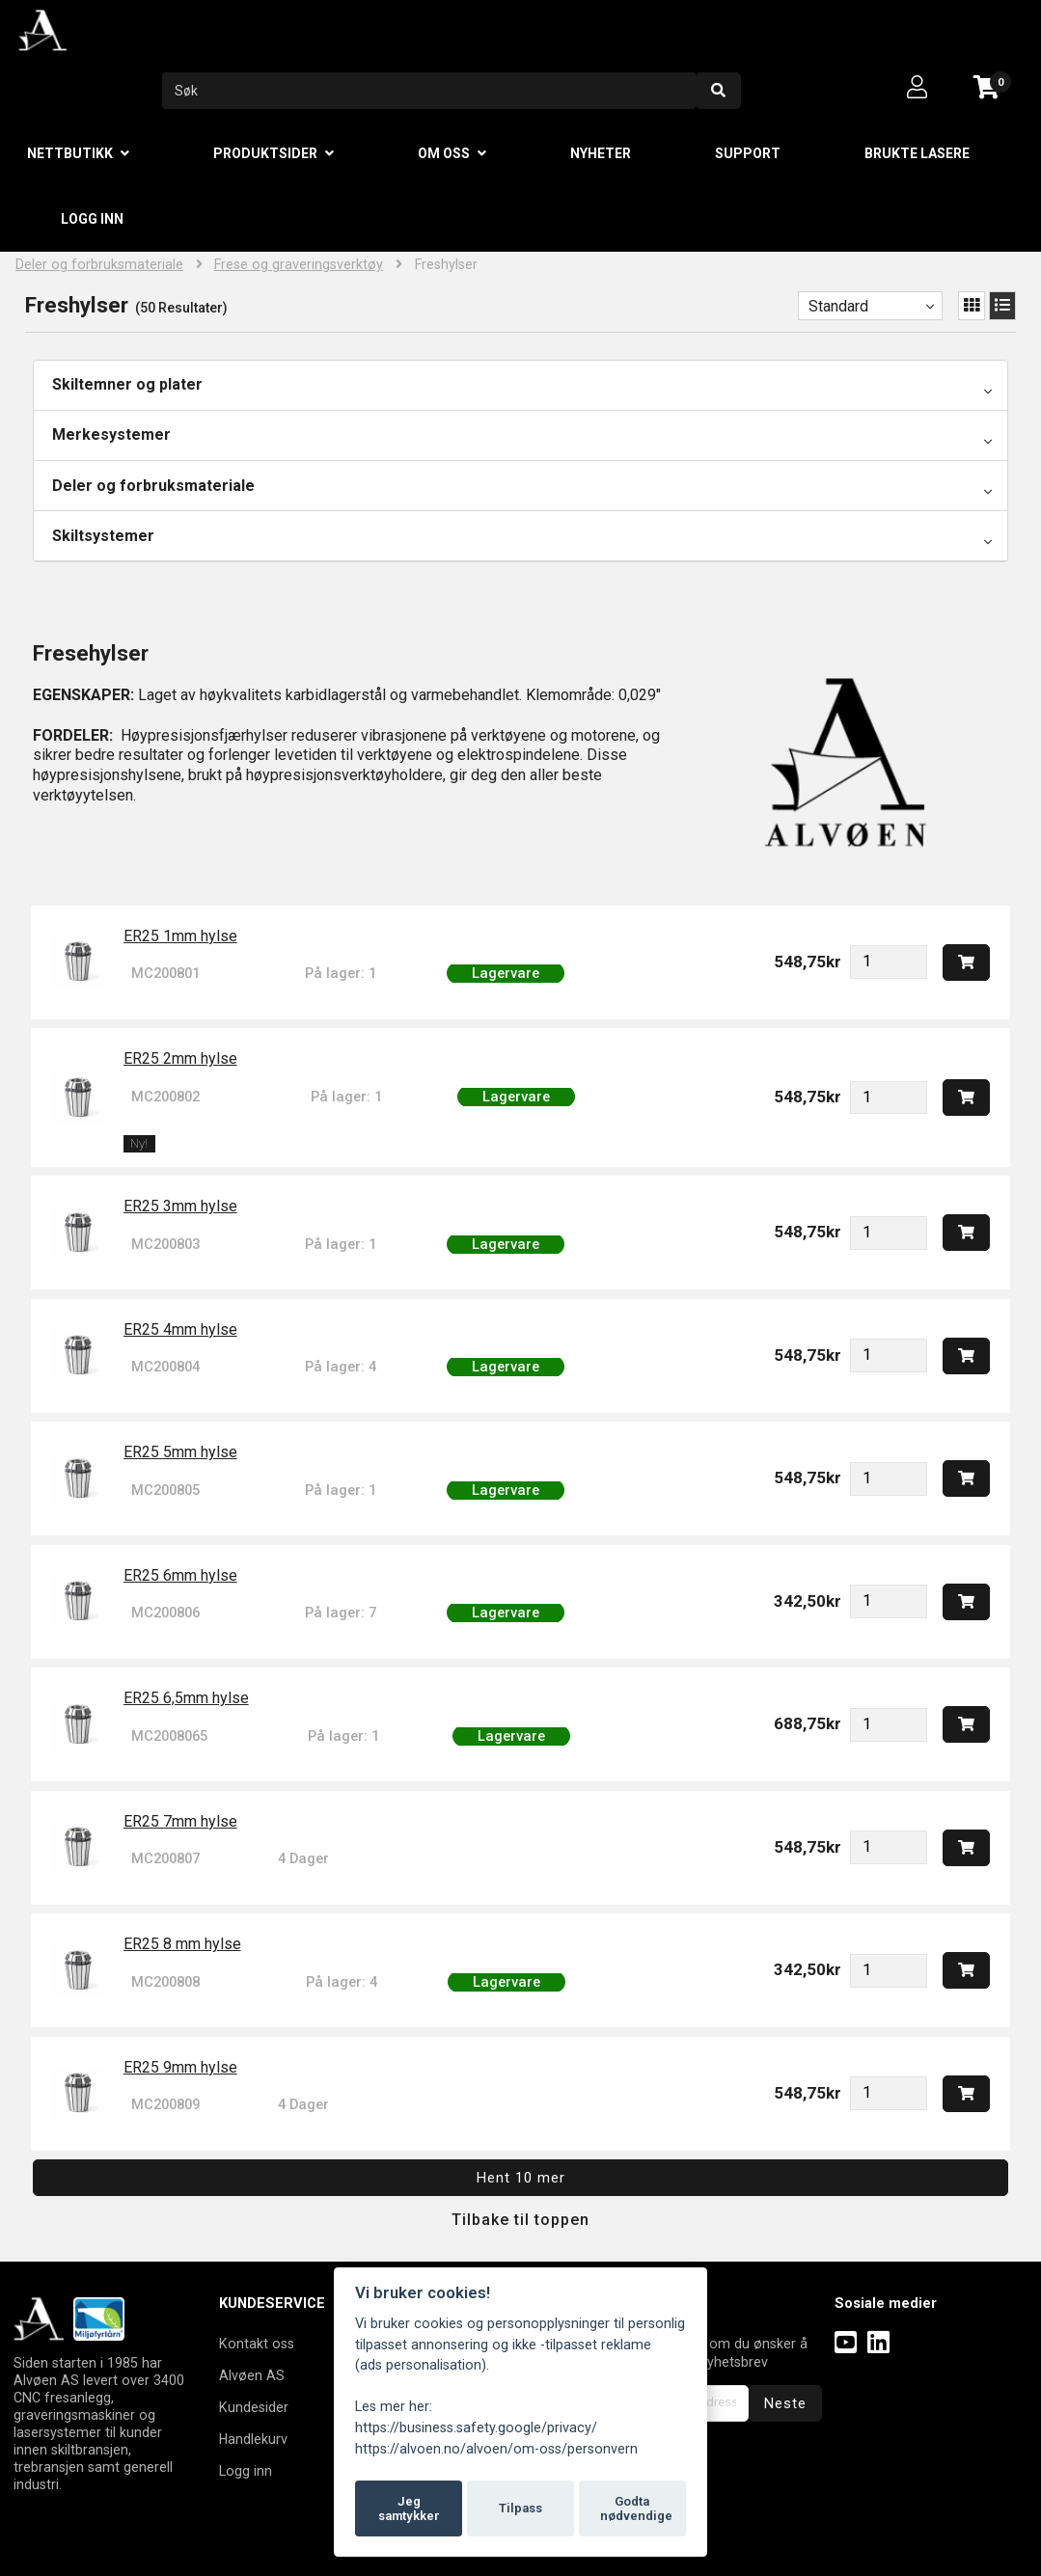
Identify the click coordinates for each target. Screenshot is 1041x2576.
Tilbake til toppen (520, 2219)
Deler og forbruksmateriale (99, 265)
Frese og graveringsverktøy (298, 265)
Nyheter (600, 153)
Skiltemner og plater (127, 384)
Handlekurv (253, 2439)
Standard (838, 306)
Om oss (444, 153)
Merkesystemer (111, 434)
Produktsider (265, 153)
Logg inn (92, 219)
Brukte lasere (917, 153)
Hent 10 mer (521, 2177)
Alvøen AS (252, 2375)
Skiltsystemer (103, 536)
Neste (785, 2403)
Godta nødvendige (636, 2509)
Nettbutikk (70, 153)
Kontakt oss (256, 2343)
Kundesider (253, 2407)
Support (748, 153)
